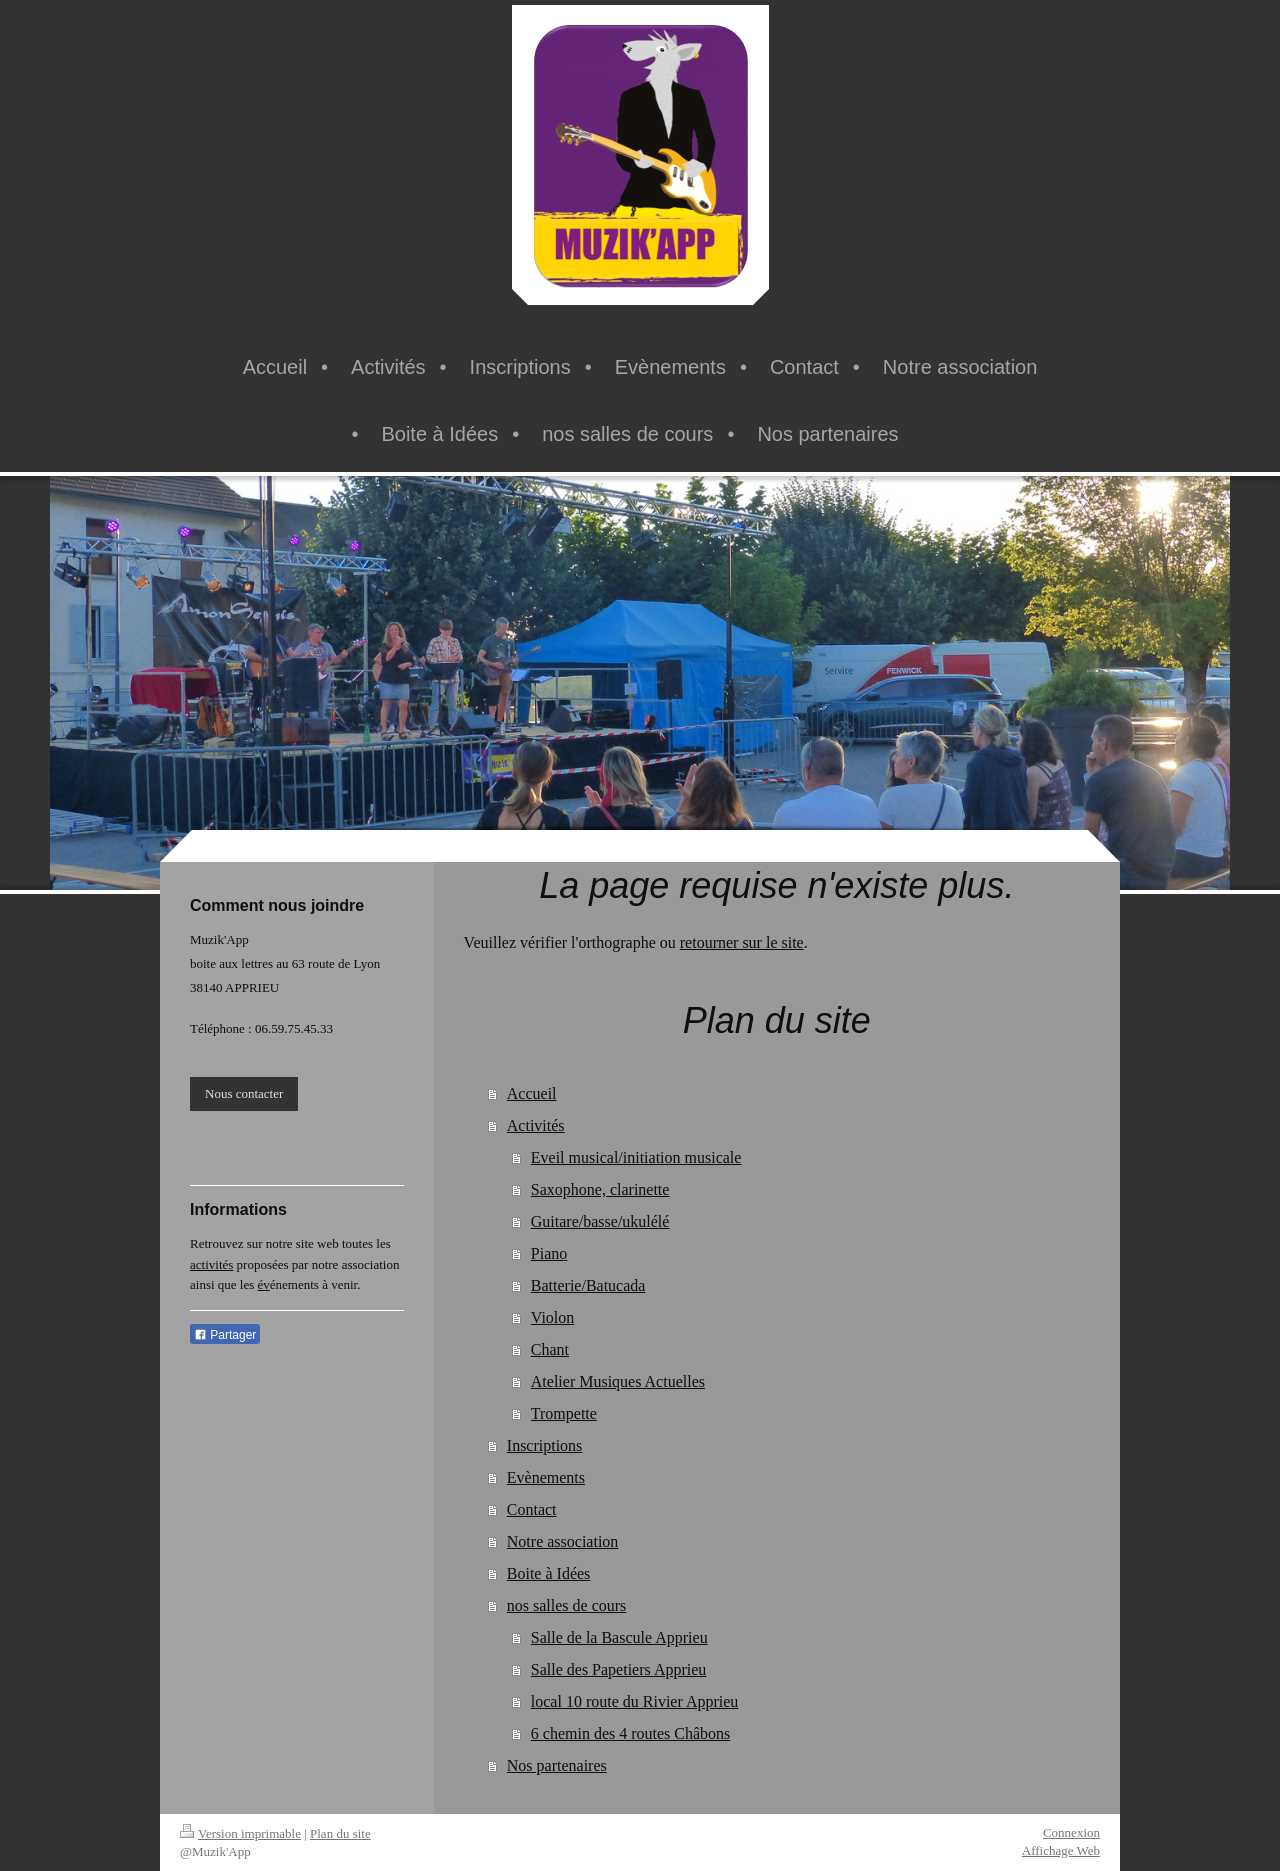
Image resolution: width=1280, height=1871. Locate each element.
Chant (550, 1349)
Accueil (532, 1093)
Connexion (1071, 1832)
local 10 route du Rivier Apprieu (635, 1701)
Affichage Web (1061, 1850)
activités (211, 1264)
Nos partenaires (557, 1765)
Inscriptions (545, 1445)
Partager (225, 1335)
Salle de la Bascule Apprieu (619, 1637)
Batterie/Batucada (588, 1285)
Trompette (564, 1413)
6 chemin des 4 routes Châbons (631, 1733)
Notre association (563, 1541)
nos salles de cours (567, 1605)
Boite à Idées (549, 1573)
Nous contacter (244, 1093)
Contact (532, 1509)
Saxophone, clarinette (600, 1189)
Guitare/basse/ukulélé (600, 1221)
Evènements (546, 1477)
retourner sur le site (742, 942)
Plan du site (340, 1833)
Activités (536, 1125)
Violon (552, 1317)
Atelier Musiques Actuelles (618, 1381)
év (264, 1284)
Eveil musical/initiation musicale (636, 1157)
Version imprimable (240, 1833)
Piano (549, 1253)
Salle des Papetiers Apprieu (619, 1669)
